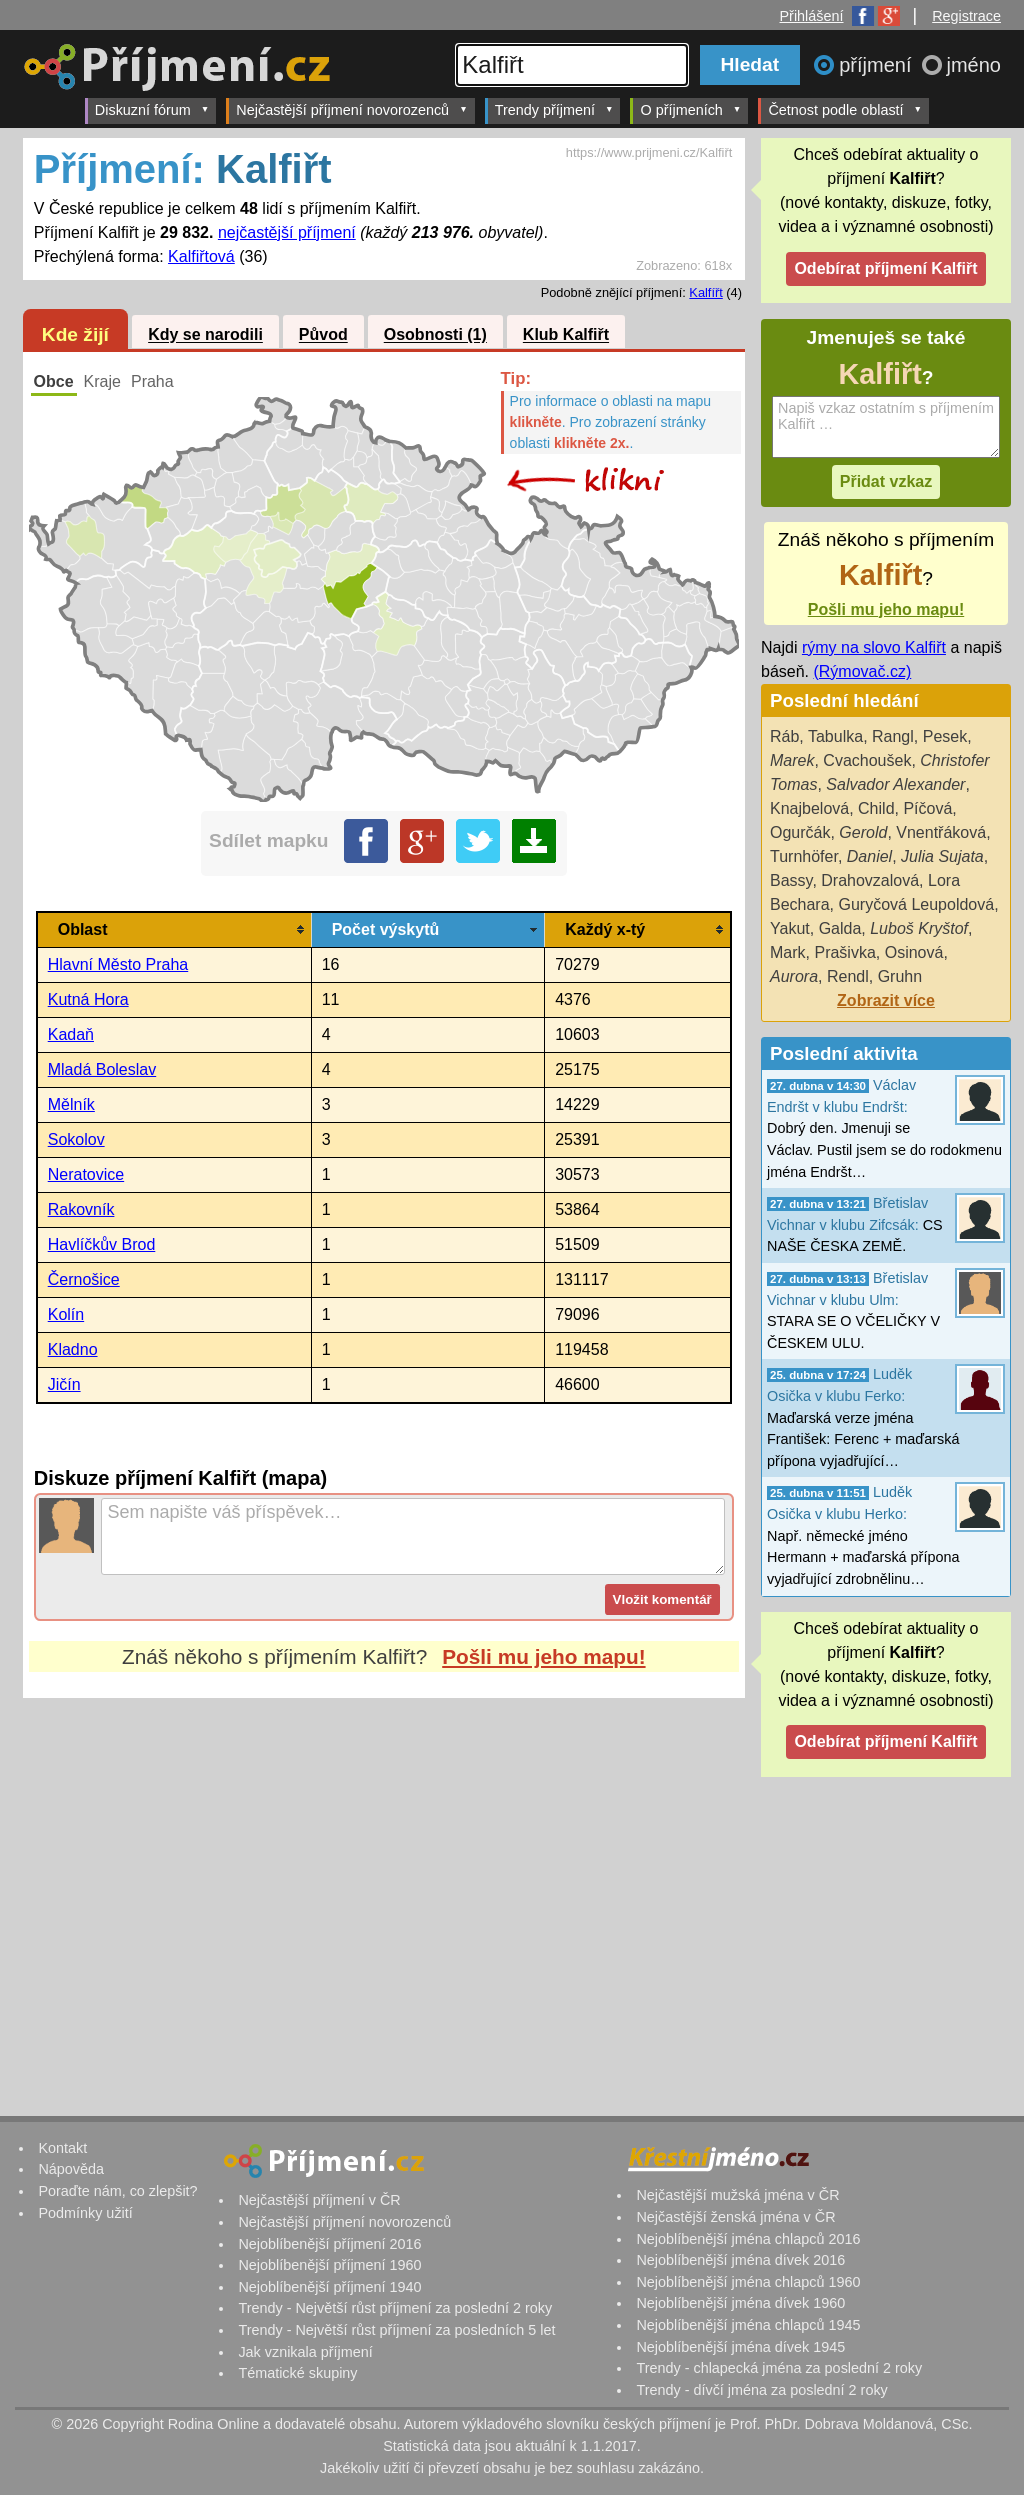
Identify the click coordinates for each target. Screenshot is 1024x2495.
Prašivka (844, 952)
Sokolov (76, 1139)
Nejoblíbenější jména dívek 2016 (740, 2260)
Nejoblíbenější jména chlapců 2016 (748, 2239)
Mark (788, 952)
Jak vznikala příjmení (305, 2352)
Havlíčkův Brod (102, 1244)
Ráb (784, 736)
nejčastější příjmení (287, 232)
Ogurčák (800, 832)
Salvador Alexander (895, 784)
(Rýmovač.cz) (862, 671)
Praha (152, 381)
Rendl (848, 976)
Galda (840, 928)
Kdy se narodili (205, 335)
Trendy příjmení (554, 109)
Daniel (869, 856)
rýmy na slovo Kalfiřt (874, 647)
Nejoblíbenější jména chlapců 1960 (748, 2282)
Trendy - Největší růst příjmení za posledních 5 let (396, 2330)
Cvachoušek (867, 760)
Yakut (790, 928)
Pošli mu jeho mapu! (543, 1656)
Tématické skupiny (297, 2373)
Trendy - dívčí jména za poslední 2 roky (761, 2390)
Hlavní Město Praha (118, 964)
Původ (323, 335)
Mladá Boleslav (102, 1069)
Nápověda (71, 2169)
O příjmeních (690, 109)
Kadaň (71, 1034)
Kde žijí (75, 334)
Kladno (73, 1349)
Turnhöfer (804, 856)
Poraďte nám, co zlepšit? (117, 2191)
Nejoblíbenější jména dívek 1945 (740, 2347)
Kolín (66, 1314)
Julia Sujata (942, 856)
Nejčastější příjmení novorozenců (351, 109)
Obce (54, 381)
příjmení (878, 65)
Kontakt (62, 2148)
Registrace (966, 16)
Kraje (102, 381)
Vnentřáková (941, 832)
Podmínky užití (85, 2213)
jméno (974, 65)
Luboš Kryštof (919, 928)
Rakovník (81, 1209)
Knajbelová (809, 808)
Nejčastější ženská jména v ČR (735, 2217)
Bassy (791, 880)
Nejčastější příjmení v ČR (319, 2200)
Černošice (84, 1279)
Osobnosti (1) (435, 335)
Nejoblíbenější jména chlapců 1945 (748, 2325)
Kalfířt (705, 292)
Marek (792, 760)
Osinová (914, 952)
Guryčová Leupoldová (916, 904)
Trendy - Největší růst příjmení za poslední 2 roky (395, 2308)
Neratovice (86, 1174)
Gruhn (900, 976)
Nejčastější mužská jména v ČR (737, 2195)
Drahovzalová (870, 880)
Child (876, 808)
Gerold (863, 832)
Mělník (71, 1104)
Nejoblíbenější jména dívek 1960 (740, 2303)
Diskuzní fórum (152, 109)
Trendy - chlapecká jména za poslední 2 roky (779, 2368)
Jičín (64, 1384)
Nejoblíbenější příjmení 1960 (329, 2265)
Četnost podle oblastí (845, 109)
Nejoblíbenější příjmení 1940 (329, 2287)
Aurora (794, 976)
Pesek (945, 736)
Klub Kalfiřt (566, 335)
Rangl (893, 736)
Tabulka (835, 736)
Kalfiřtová (201, 256)
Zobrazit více (886, 1000)
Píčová (927, 808)
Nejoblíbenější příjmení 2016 (329, 2244)
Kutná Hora (88, 999)
